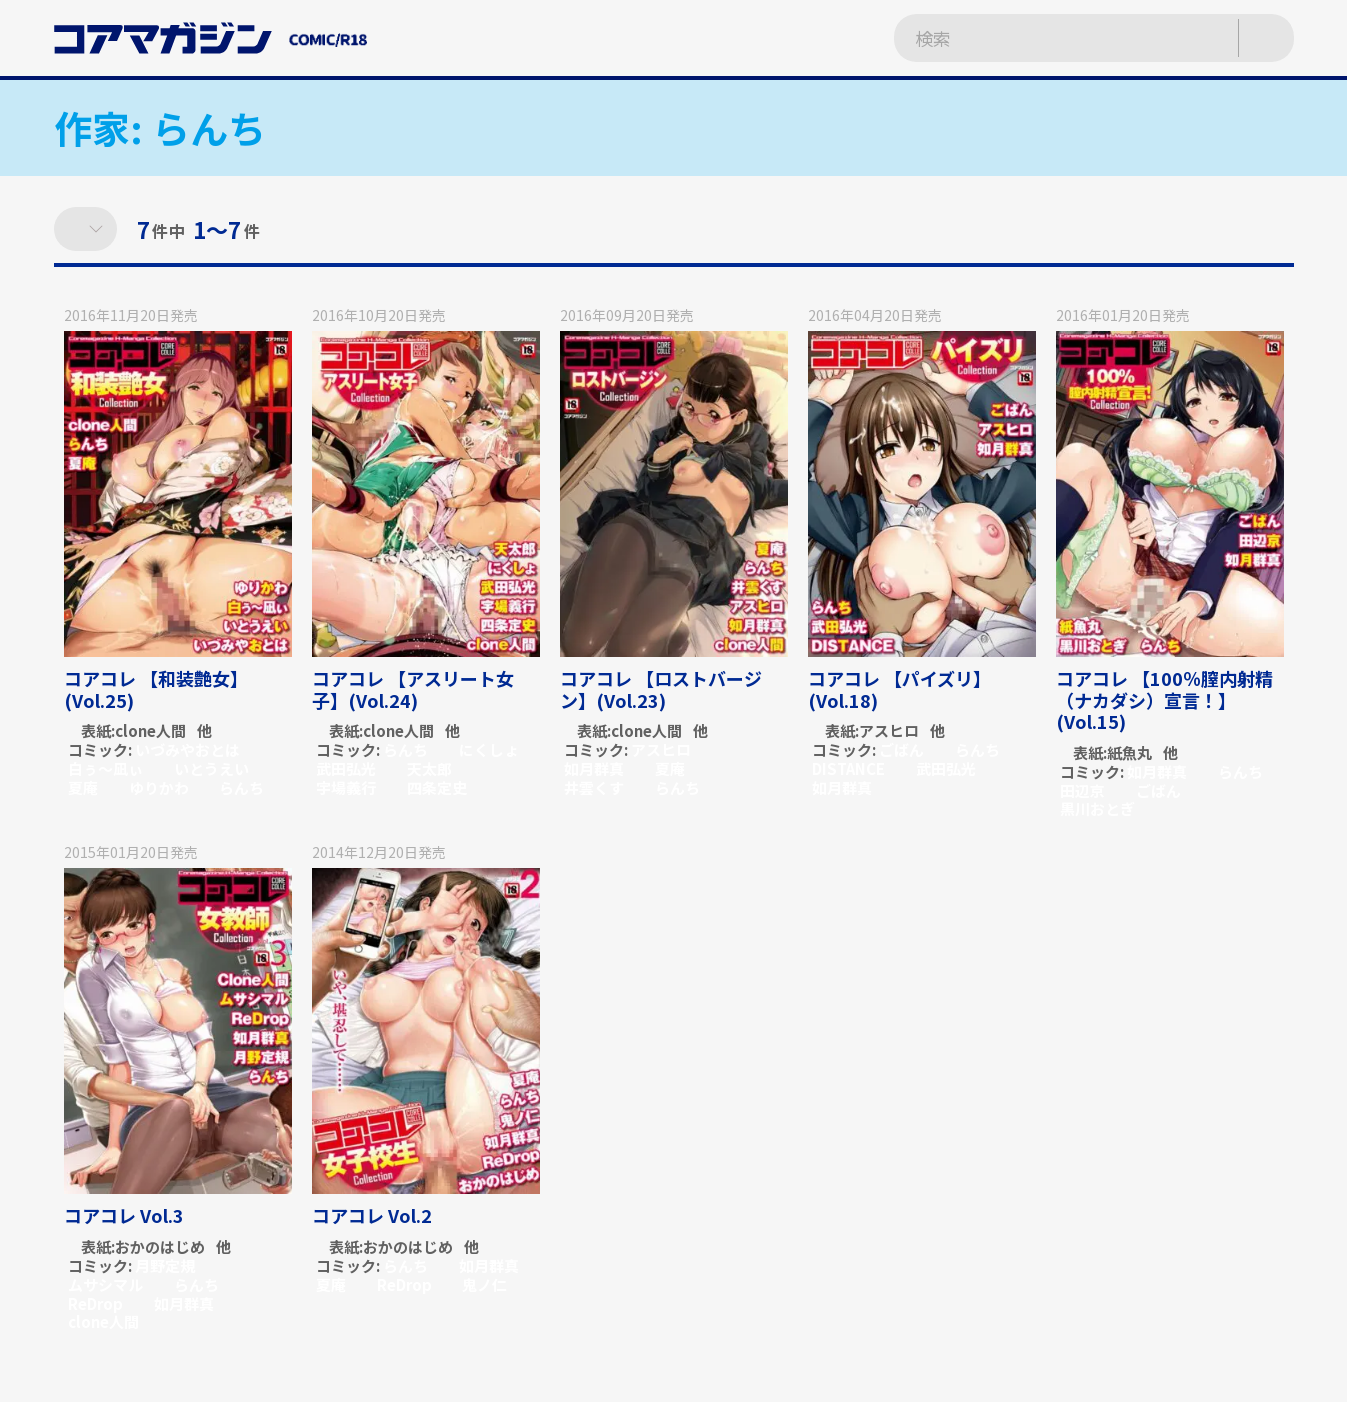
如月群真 (594, 768)
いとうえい (211, 768)
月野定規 (165, 1265)
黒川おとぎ (1097, 808)
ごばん (901, 749)
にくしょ (489, 749)
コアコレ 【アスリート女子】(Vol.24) (413, 689)
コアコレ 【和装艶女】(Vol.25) (156, 689)
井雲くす (594, 787)
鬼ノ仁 (484, 1284)
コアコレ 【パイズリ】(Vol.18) (899, 689)
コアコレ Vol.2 (372, 1215)
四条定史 (437, 787)
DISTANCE (848, 768)
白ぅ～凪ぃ (105, 768)
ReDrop (95, 1303)
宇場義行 (346, 787)
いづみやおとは (187, 749)
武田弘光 (346, 768)
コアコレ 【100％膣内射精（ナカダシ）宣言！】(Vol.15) (1164, 699)
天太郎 (429, 768)
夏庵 (83, 787)
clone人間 (150, 731)
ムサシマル (105, 1284)
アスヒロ (661, 749)
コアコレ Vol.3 (124, 1215)
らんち (241, 787)
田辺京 (1082, 790)
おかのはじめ (160, 1247)
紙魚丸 (1129, 753)
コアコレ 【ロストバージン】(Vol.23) (661, 689)
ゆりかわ (159, 787)
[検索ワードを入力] (1045, 38)
